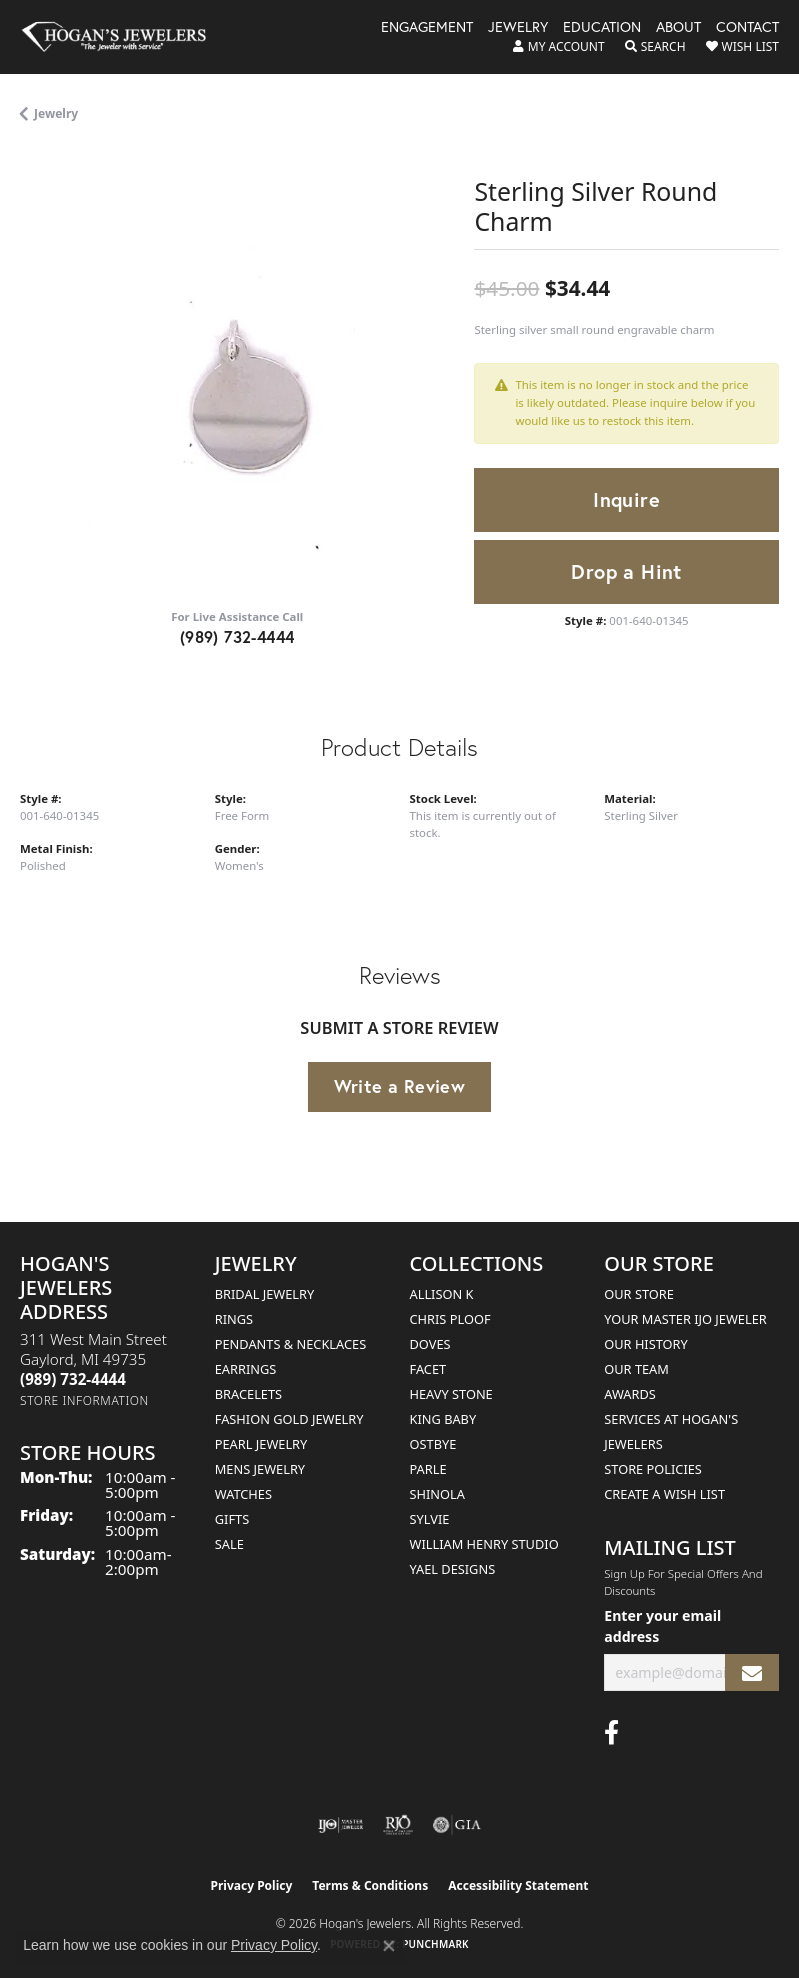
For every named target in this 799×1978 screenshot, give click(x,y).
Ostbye (433, 1444)
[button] (559, 47)
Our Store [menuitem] (639, 1294)
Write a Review (400, 1086)
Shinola (437, 1494)
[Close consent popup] (389, 1946)
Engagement (427, 28)
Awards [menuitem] (630, 1394)
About (678, 28)
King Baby (443, 1419)
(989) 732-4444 (237, 636)
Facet (428, 1369)
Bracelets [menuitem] (248, 1394)
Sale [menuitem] (229, 1544)
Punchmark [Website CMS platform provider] (435, 1944)
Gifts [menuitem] (232, 1519)
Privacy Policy (252, 1885)
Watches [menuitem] (243, 1494)
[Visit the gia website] (457, 1825)
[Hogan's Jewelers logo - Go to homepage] (123, 37)
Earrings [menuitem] (246, 1369)
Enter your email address (662, 1626)
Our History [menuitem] (646, 1344)
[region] (237, 374)
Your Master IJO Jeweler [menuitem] (685, 1319)
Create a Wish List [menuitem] (664, 1494)
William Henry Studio (484, 1544)
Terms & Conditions (370, 1885)
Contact (747, 28)
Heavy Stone (451, 1394)
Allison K (442, 1294)
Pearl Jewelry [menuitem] (261, 1444)
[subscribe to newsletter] (752, 1672)
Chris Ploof (450, 1319)
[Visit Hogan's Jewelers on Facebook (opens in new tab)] (611, 1733)
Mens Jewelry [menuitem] (260, 1469)
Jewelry (518, 28)
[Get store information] (84, 1400)
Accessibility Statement (518, 1885)
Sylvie (430, 1519)
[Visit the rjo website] (398, 1825)
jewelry (56, 113)
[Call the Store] (73, 1379)
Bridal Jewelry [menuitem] (264, 1294)
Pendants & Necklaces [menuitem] (290, 1344)
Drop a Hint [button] (626, 571)
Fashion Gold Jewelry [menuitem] (289, 1419)
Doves (430, 1344)
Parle (428, 1469)
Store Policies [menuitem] (653, 1469)
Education (602, 28)
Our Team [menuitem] (636, 1369)
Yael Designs (453, 1569)
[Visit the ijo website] (340, 1825)
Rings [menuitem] (234, 1319)
